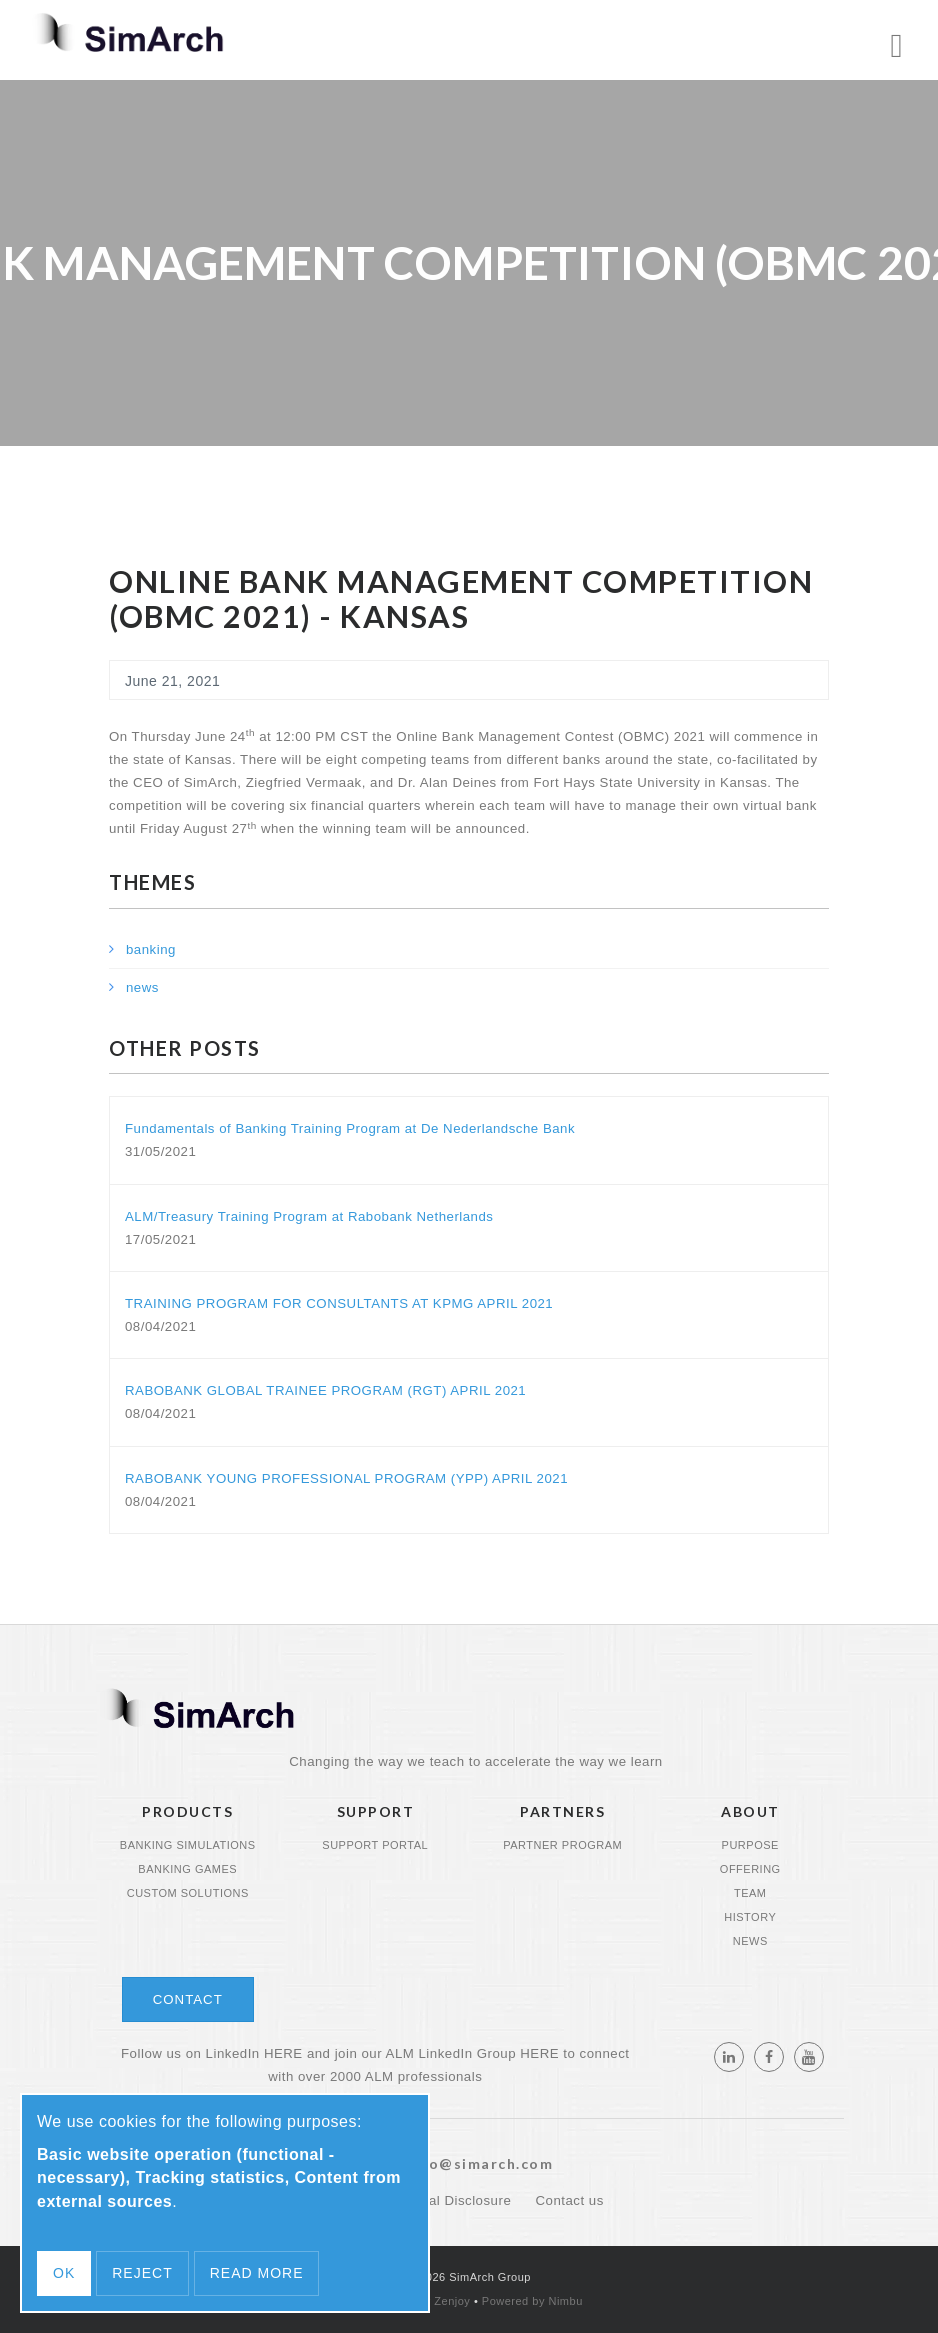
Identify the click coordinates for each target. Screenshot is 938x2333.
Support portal (375, 1845)
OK (64, 2273)
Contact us (569, 2200)
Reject (142, 2273)
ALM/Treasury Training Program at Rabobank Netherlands (309, 1216)
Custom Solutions (188, 1893)
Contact (188, 1999)
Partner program (562, 1845)
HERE (283, 2053)
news (142, 987)
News (750, 1941)
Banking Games (187, 1869)
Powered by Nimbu (532, 2301)
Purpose (750, 1845)
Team (750, 1893)
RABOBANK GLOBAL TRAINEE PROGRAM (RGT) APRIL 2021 (325, 1390)
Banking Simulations (188, 1845)
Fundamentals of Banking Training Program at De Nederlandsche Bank (350, 1128)
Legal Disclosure (460, 2200)
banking (151, 949)
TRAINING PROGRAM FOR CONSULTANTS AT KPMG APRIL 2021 (339, 1303)
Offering (750, 1869)
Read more (257, 2273)
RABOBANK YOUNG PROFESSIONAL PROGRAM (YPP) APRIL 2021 (346, 1478)
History (750, 1917)
